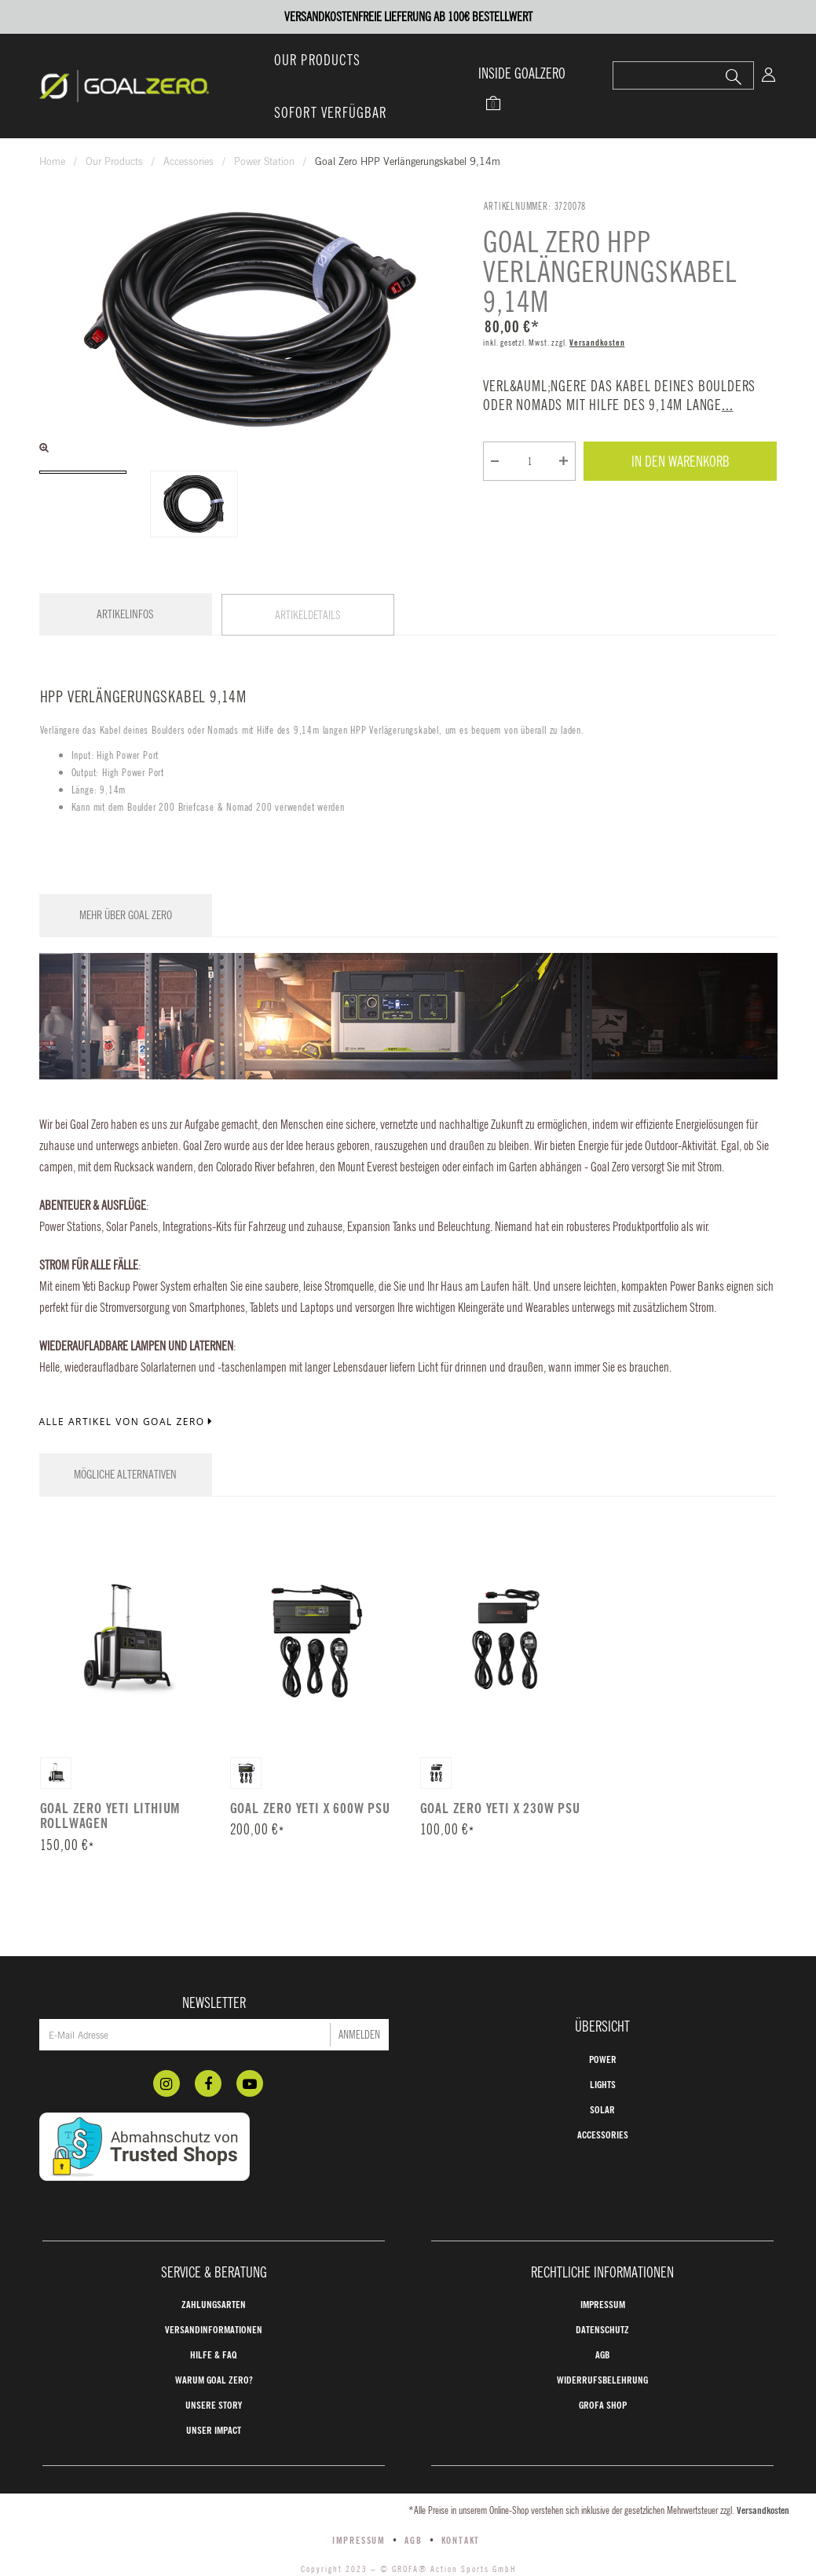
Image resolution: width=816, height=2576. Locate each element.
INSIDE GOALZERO (521, 73)
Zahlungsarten (213, 2276)
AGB (602, 2327)
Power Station (264, 160)
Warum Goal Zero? (213, 2352)
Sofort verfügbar (330, 112)
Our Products (317, 59)
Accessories (188, 160)
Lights (603, 2056)
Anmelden (359, 2006)
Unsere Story (213, 2377)
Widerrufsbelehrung (602, 2352)
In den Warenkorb (680, 461)
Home (52, 160)
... (727, 404)
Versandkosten (596, 342)
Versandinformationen (213, 2302)
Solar (602, 2082)
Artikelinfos (125, 613)
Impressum (602, 2276)
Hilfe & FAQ (213, 2327)
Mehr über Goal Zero (125, 898)
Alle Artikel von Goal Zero (128, 1405)
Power (603, 2031)
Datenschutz (602, 2302)
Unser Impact (213, 2402)
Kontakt (461, 2512)
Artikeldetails (308, 614)
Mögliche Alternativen (125, 1457)
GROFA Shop (603, 2377)
